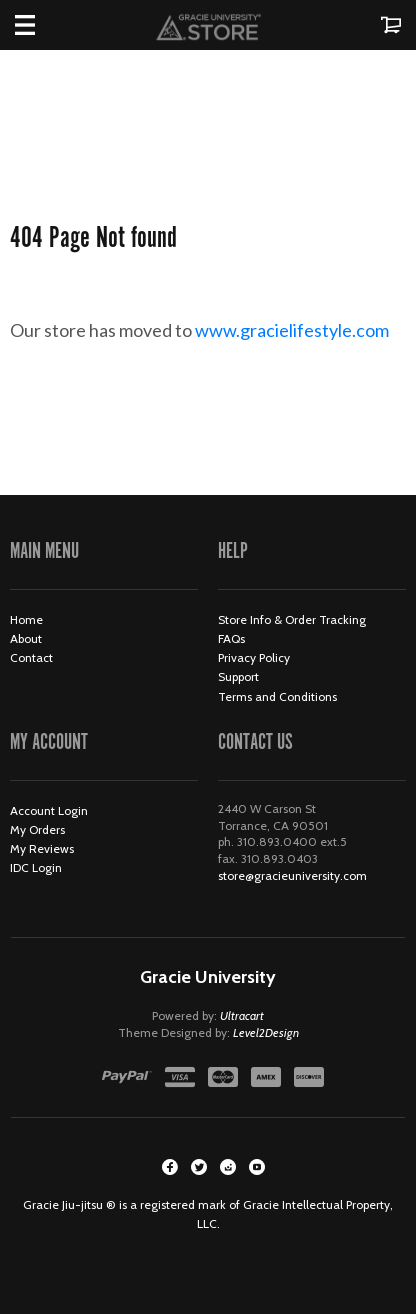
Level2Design (266, 1032)
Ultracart (242, 1015)
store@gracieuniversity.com (292, 875)
